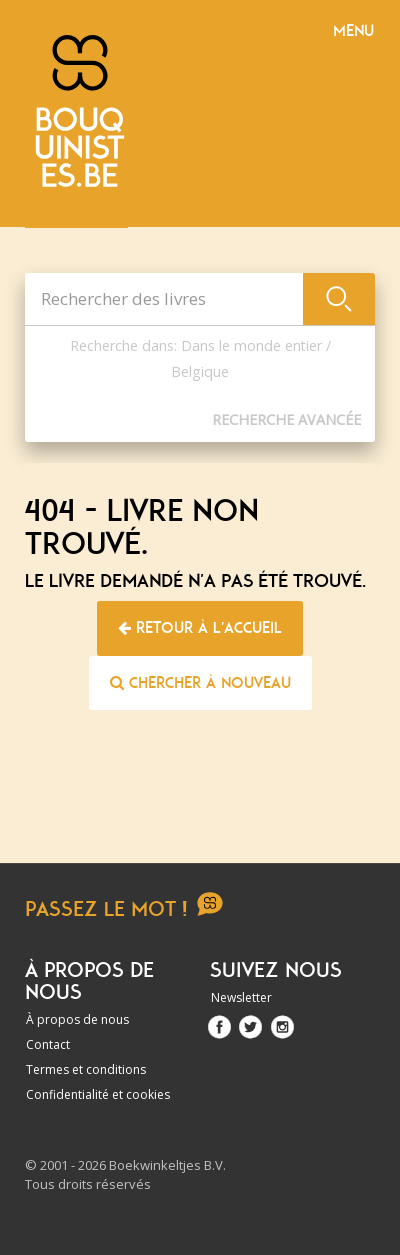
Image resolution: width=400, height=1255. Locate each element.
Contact (48, 1044)
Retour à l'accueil (200, 628)
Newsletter (241, 997)
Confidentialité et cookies (98, 1094)
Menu (353, 31)
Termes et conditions (86, 1069)
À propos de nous (77, 1019)
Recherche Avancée (286, 419)
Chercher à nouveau (200, 683)
